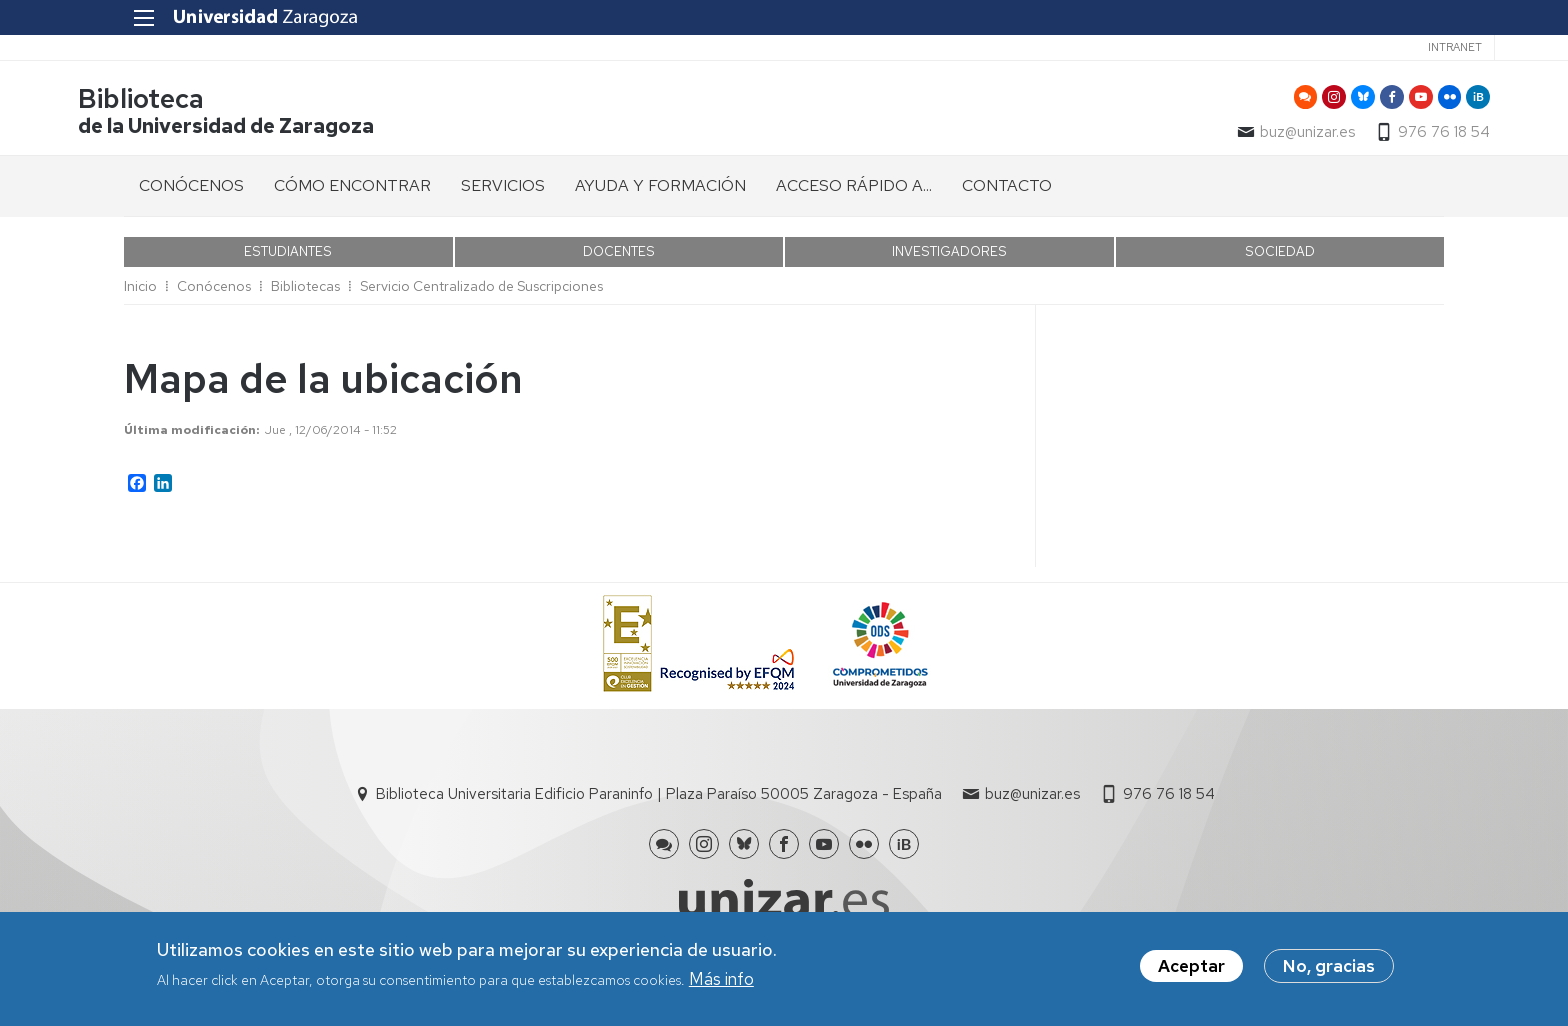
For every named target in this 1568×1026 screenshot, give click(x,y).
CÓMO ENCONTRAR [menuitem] (352, 191)
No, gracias (1329, 966)
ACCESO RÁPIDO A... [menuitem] (854, 191)
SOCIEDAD (1280, 257)
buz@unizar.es (1261, 136)
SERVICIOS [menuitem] (503, 191)
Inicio (140, 292)
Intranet (1404, 47)
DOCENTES (619, 257)
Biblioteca (187, 103)
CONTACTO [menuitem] (1007, 191)
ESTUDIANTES (288, 257)
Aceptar (1191, 966)
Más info (721, 979)
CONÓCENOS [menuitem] (191, 191)
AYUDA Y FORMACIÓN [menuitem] (660, 191)
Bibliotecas (305, 292)
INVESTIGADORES (949, 257)
